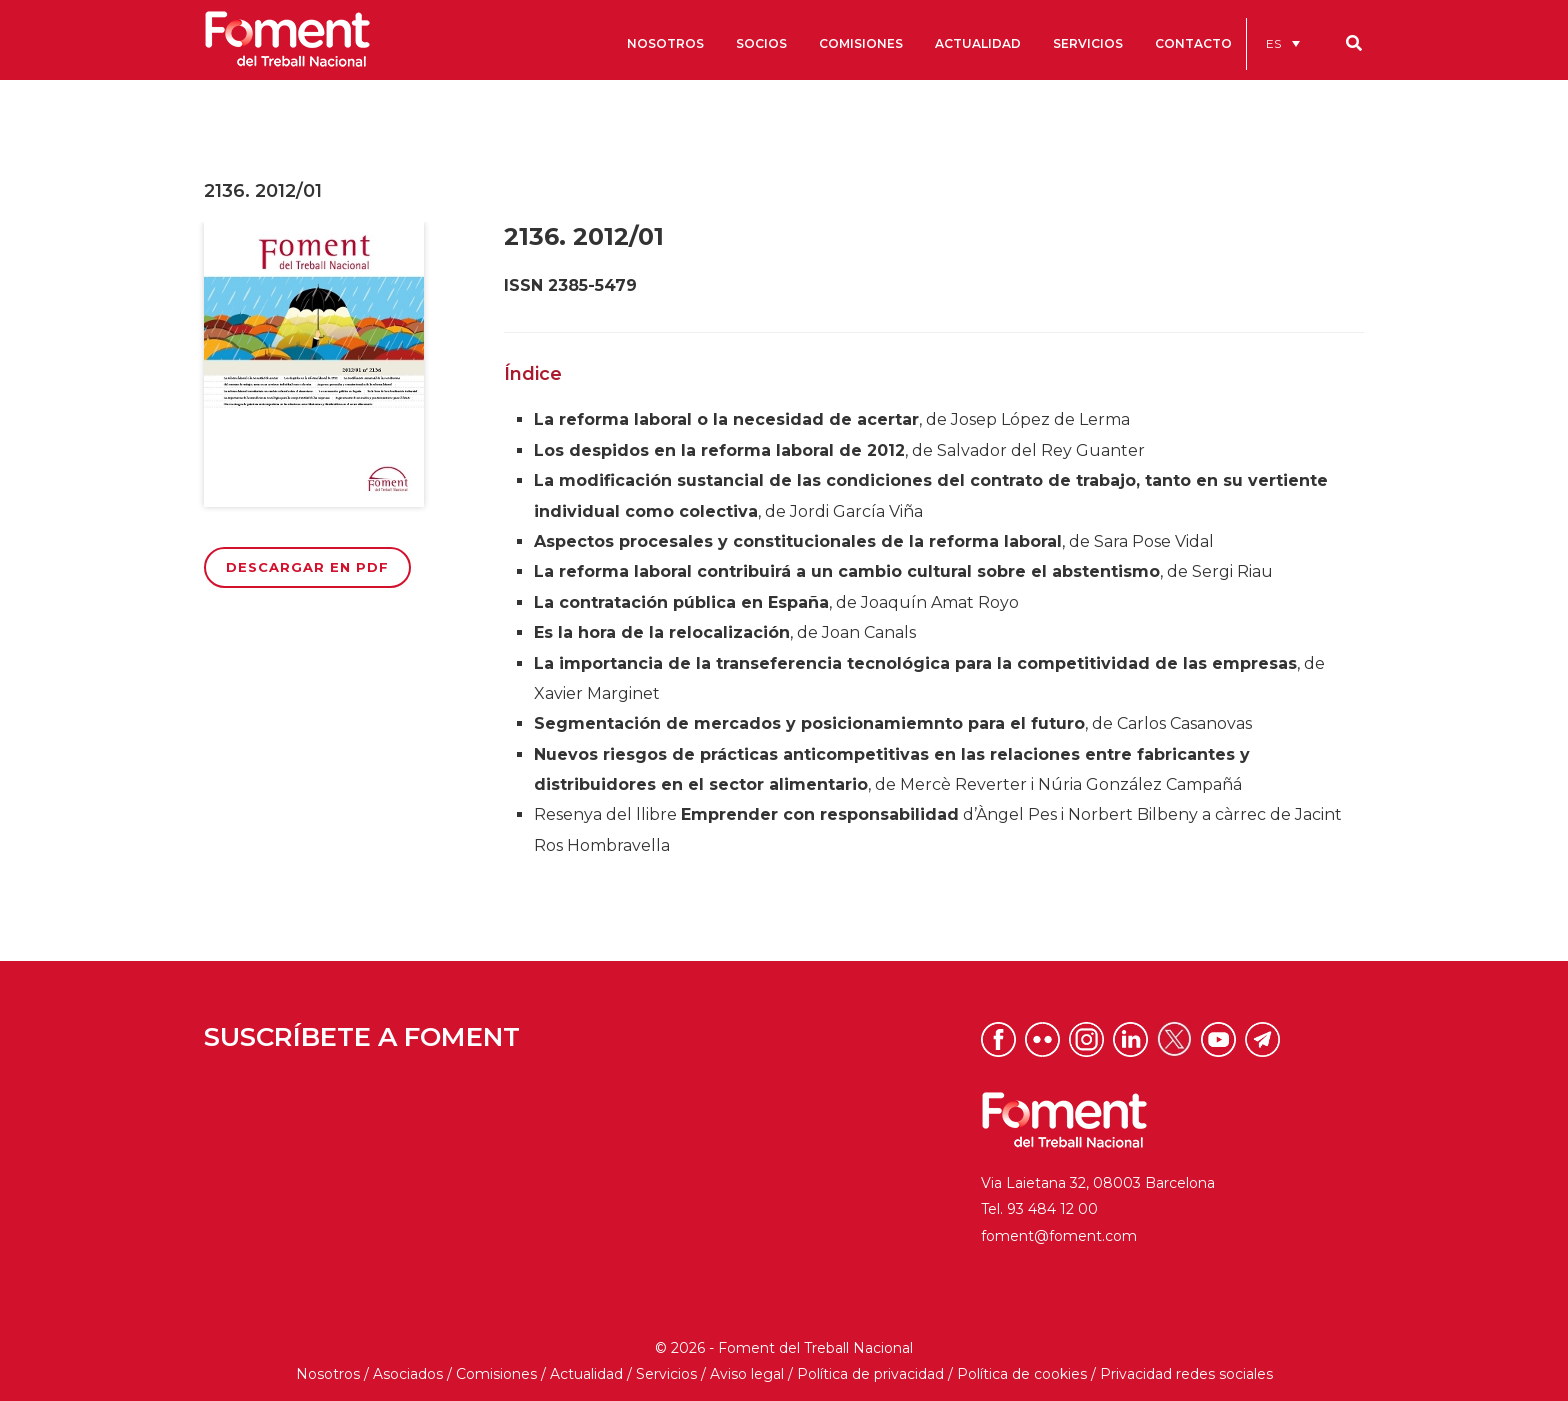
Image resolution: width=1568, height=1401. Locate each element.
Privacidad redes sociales (1186, 1374)
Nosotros (328, 1374)
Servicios (666, 1374)
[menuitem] (1283, 43)
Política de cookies (1022, 1374)
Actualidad (586, 1374)
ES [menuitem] (1273, 43)
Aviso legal (747, 1374)
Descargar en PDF (307, 567)
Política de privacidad (870, 1374)
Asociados (408, 1374)
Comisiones (496, 1374)
